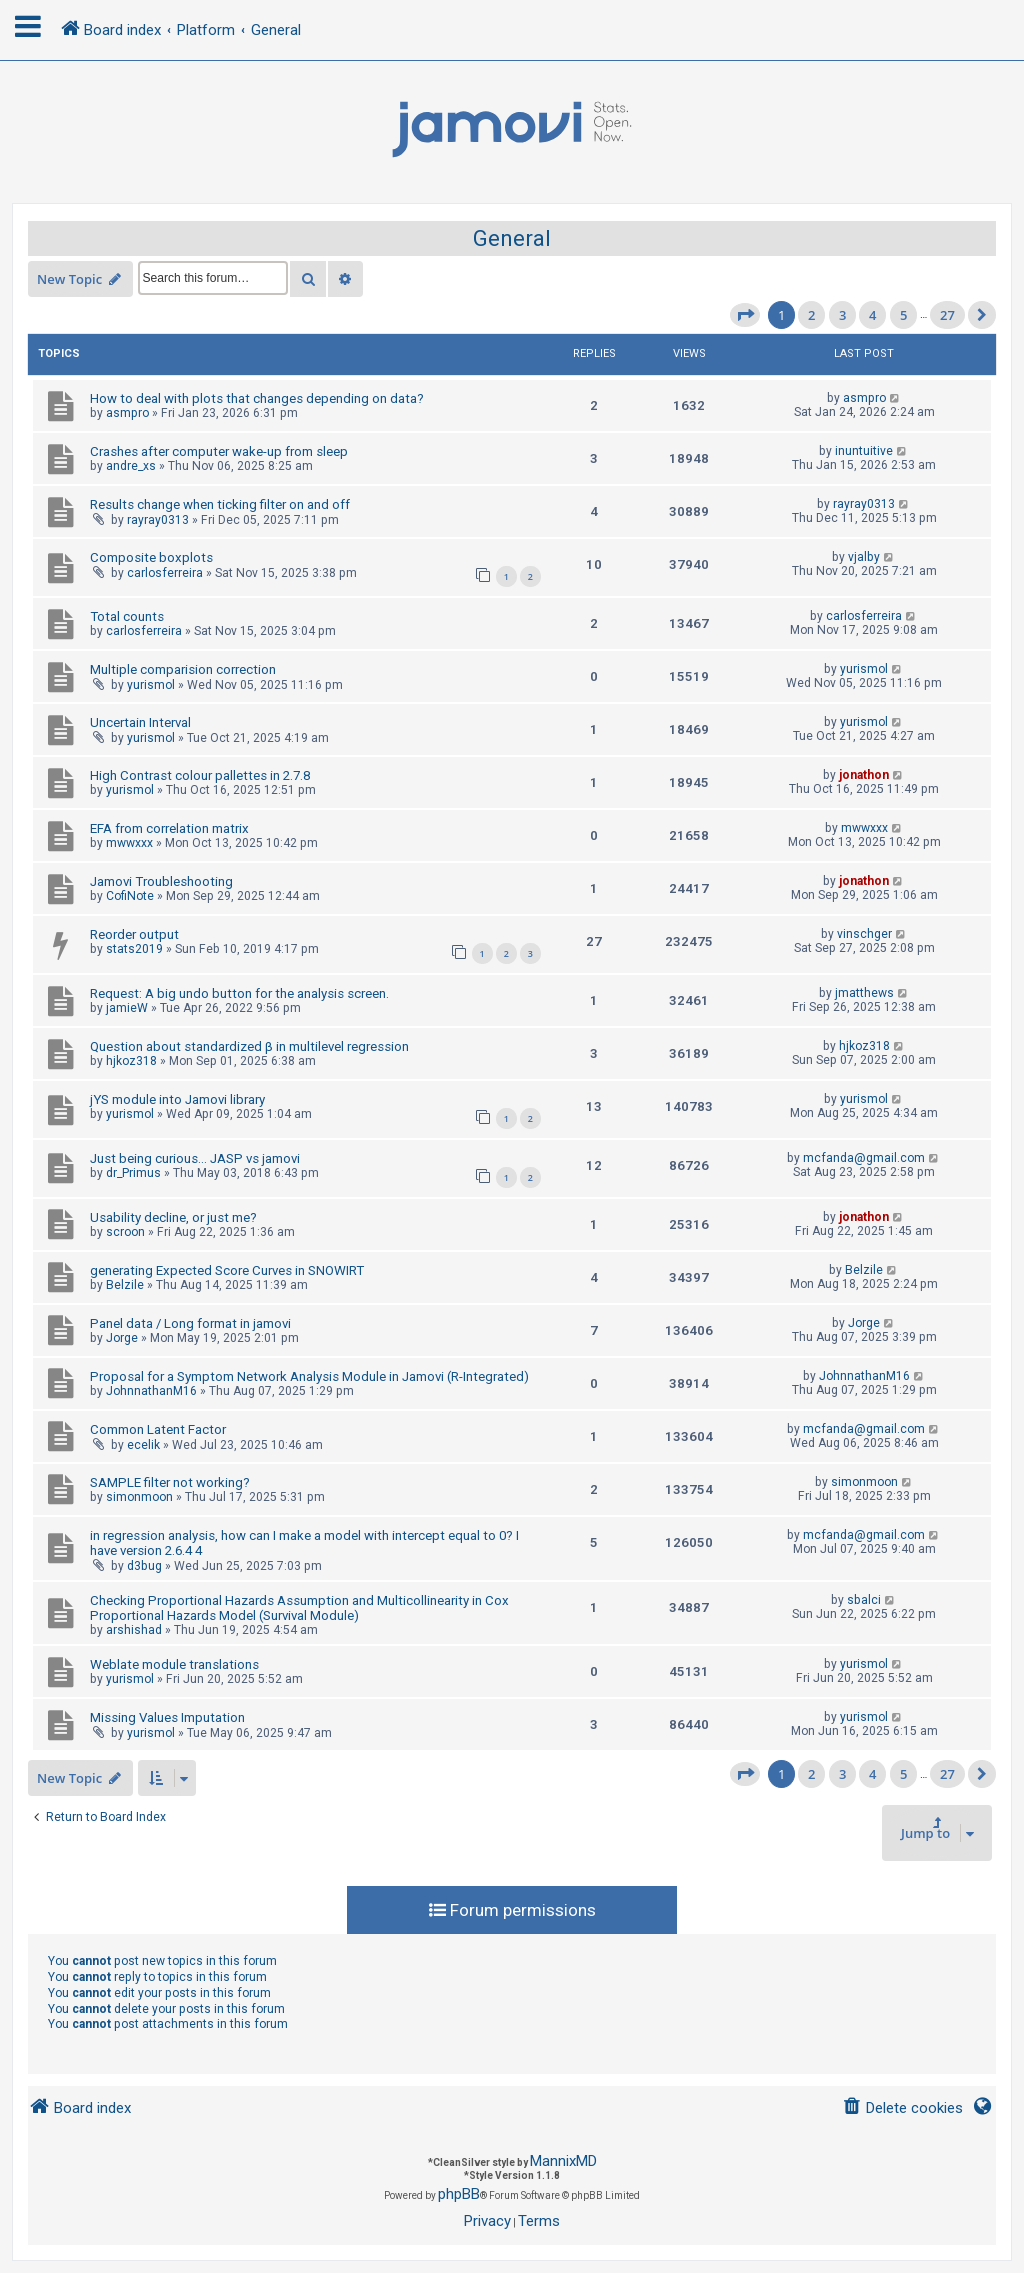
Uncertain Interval (140, 722)
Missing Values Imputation (167, 1717)
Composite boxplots (151, 557)
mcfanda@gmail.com (864, 1158)
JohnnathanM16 (151, 1391)
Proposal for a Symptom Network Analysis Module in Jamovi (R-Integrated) (309, 1376)
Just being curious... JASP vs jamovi (195, 1158)
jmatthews (864, 993)
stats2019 (134, 949)
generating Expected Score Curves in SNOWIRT (227, 1270)
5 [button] (903, 315)
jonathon (864, 775)
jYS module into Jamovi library (177, 1099)
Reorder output (134, 934)
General (512, 238)
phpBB (459, 2194)
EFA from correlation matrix (169, 828)
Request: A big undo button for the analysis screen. (239, 993)
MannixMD (563, 2161)
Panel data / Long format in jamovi (190, 1323)
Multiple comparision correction (183, 669)
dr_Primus (133, 1173)
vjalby (864, 557)
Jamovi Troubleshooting (161, 881)
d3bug (144, 1566)
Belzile (125, 1285)
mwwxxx (129, 843)
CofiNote (130, 896)
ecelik (143, 1445)
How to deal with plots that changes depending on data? (257, 398)
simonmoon (139, 1497)
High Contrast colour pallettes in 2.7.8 (200, 775)
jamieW (127, 1008)
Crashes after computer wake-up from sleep (219, 451)
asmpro (127, 413)
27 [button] (947, 315)
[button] (745, 315)
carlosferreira (165, 573)
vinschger (864, 934)
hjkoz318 (131, 1061)
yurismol (151, 685)
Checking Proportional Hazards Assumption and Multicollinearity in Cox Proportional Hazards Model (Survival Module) (299, 1608)
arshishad (134, 1630)
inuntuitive (864, 451)
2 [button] (811, 315)
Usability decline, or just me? (173, 1217)
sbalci (864, 1600)
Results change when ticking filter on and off (220, 504)
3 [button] (842, 315)
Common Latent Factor (158, 1429)
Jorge (122, 1338)
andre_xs (131, 466)
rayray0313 (158, 520)
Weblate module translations (174, 1664)
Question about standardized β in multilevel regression (249, 1046)
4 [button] (872, 315)
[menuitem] (902, 2108)
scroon (125, 1232)
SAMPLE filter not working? (170, 1482)
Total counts (127, 616)
